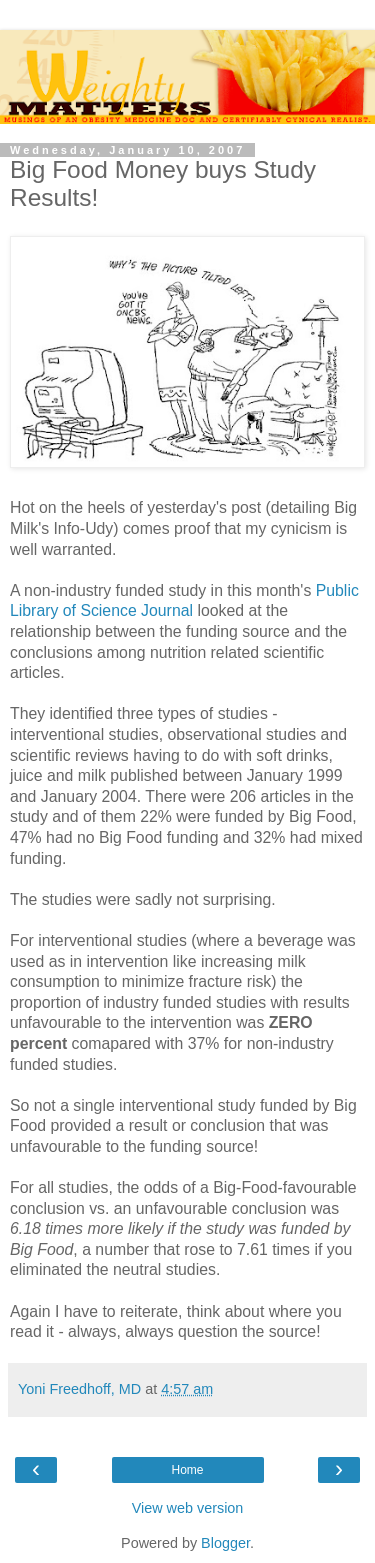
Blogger (225, 1543)
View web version (188, 1508)
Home (187, 1470)
